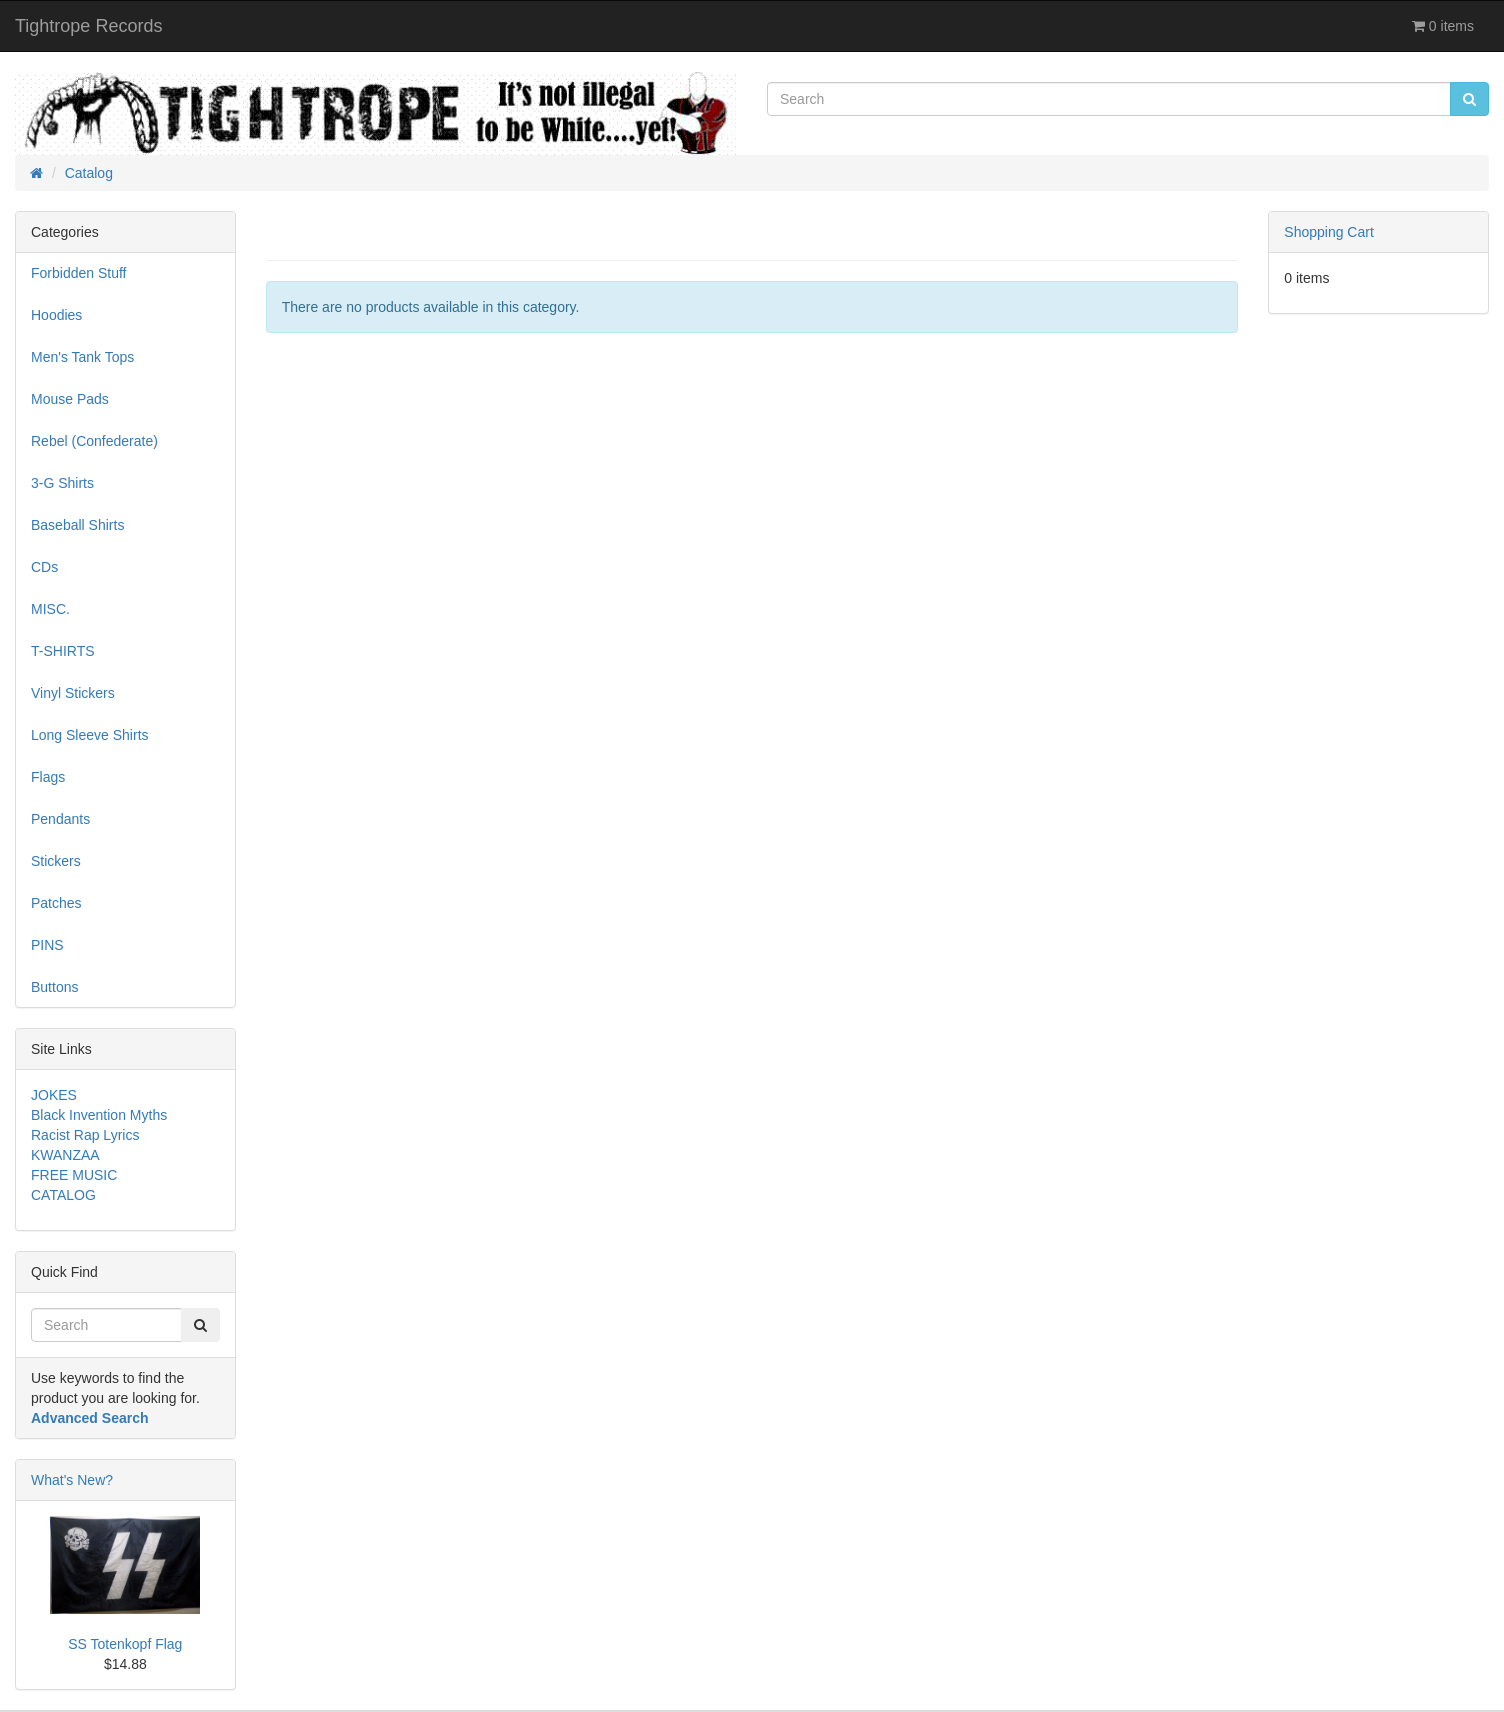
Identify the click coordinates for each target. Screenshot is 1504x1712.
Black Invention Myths (99, 1115)
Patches (56, 903)
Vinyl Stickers (73, 693)
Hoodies (56, 315)
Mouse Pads (70, 399)
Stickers (56, 861)
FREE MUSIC (74, 1175)
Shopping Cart (1329, 232)
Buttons (54, 987)
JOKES (54, 1095)
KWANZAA (65, 1155)
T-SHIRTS (63, 651)
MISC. (50, 609)
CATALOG (63, 1195)
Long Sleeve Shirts (90, 735)
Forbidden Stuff (78, 273)
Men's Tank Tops (82, 357)
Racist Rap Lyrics (85, 1135)
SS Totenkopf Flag (125, 1644)
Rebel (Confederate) (94, 441)
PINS (47, 945)
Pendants (60, 819)
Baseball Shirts (77, 525)
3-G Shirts (62, 483)
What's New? (72, 1480)
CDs (44, 567)
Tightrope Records (88, 26)
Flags (48, 777)
